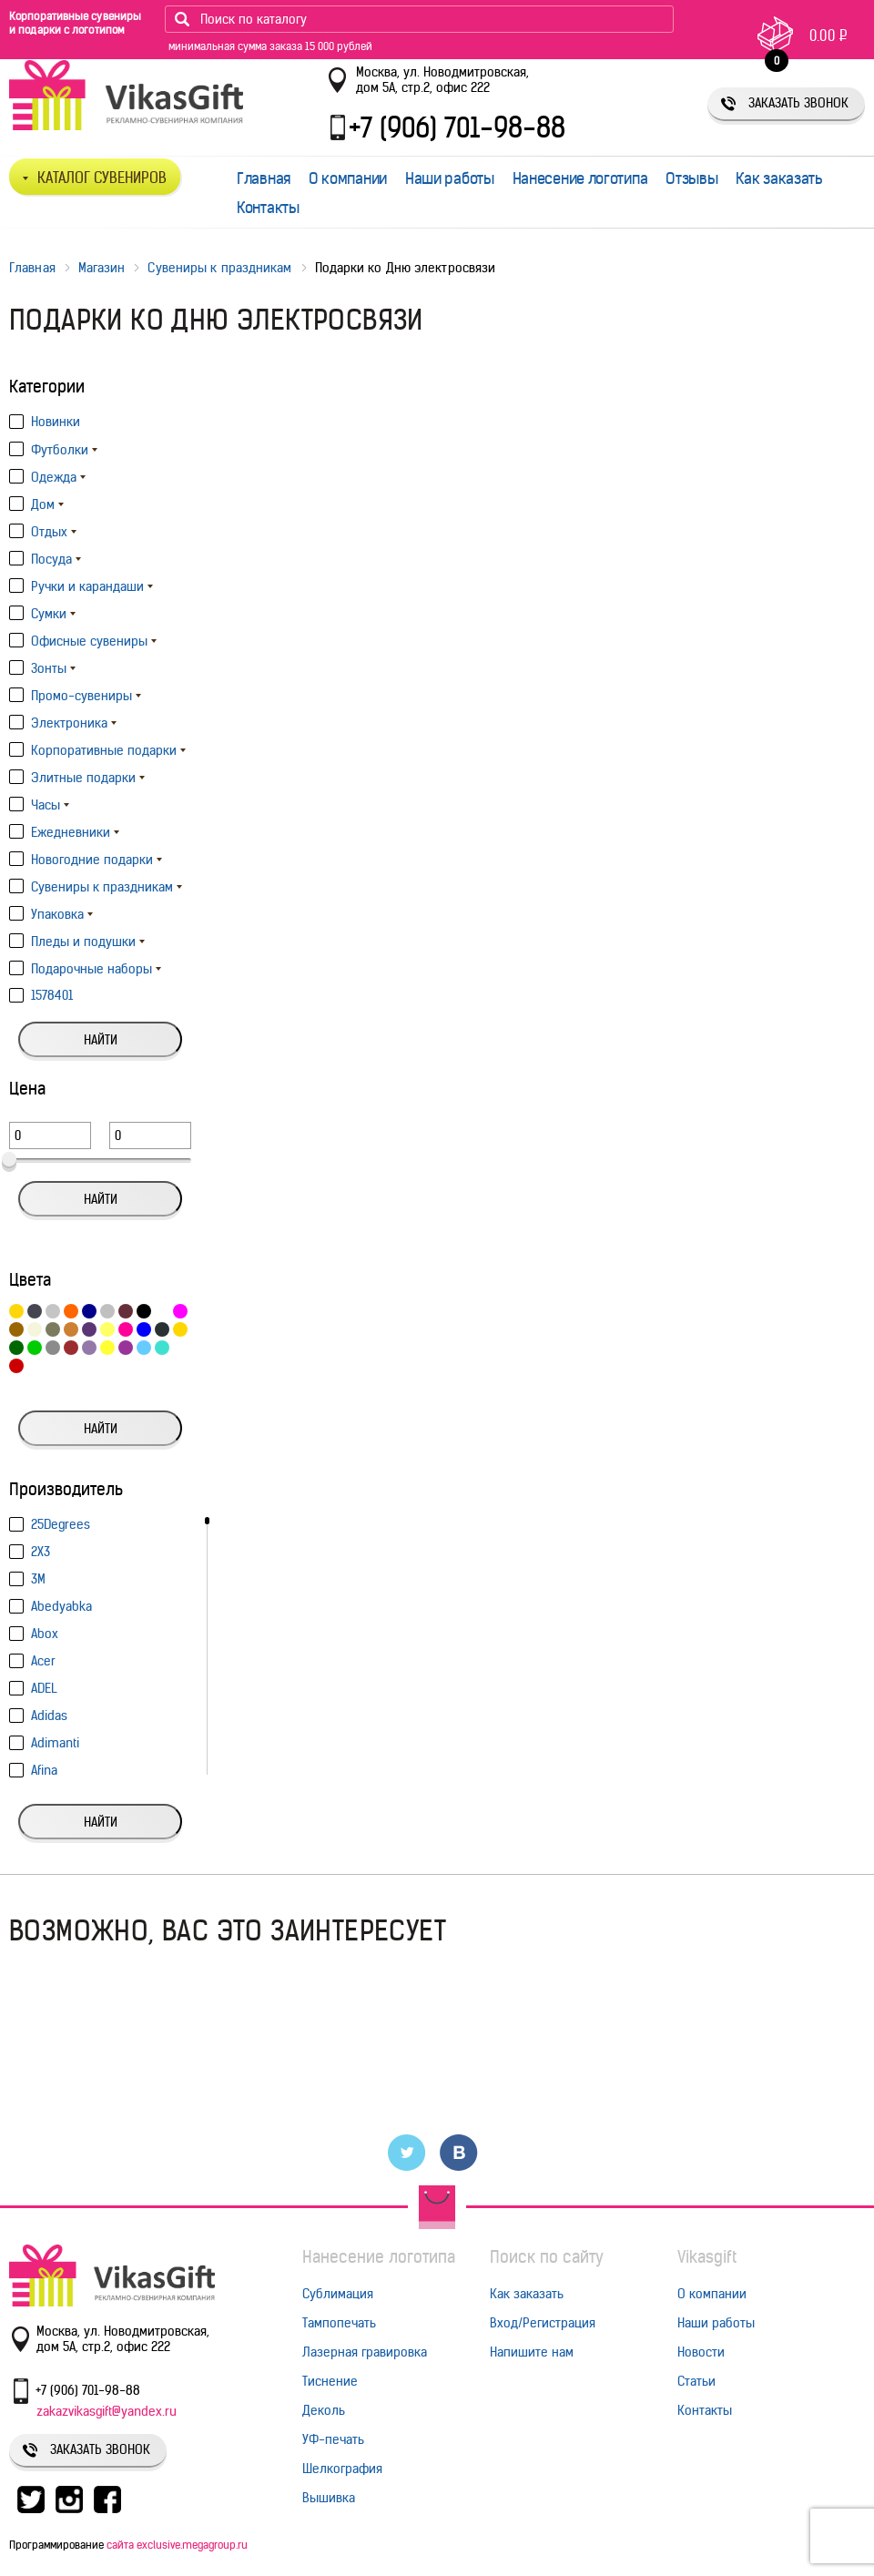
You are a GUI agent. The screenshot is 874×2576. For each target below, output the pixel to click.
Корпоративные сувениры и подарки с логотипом (75, 22)
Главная (263, 178)
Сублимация (337, 2294)
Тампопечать (339, 2323)
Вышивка (328, 2497)
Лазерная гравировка (364, 2352)
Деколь (323, 2410)
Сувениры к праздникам (219, 268)
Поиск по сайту (547, 2256)
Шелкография (342, 2468)
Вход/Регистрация (542, 2323)
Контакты (268, 208)
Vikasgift (707, 2256)
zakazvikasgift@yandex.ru (106, 2411)
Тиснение (330, 2381)
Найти (100, 1040)
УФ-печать (333, 2439)
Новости (701, 2352)
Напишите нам (532, 2352)
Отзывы (691, 178)
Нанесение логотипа (580, 178)
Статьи (696, 2381)
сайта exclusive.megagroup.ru (177, 2544)
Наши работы (449, 178)
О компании (348, 178)
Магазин (102, 268)
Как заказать (779, 178)
